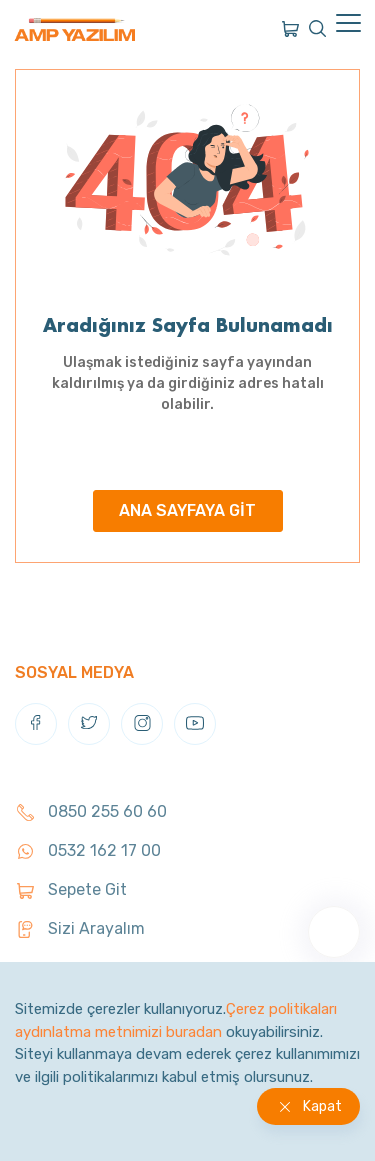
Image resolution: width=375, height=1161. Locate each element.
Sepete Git (71, 889)
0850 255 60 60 (91, 811)
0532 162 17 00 (88, 850)
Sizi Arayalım (80, 928)
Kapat (322, 1106)
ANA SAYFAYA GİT (187, 510)
